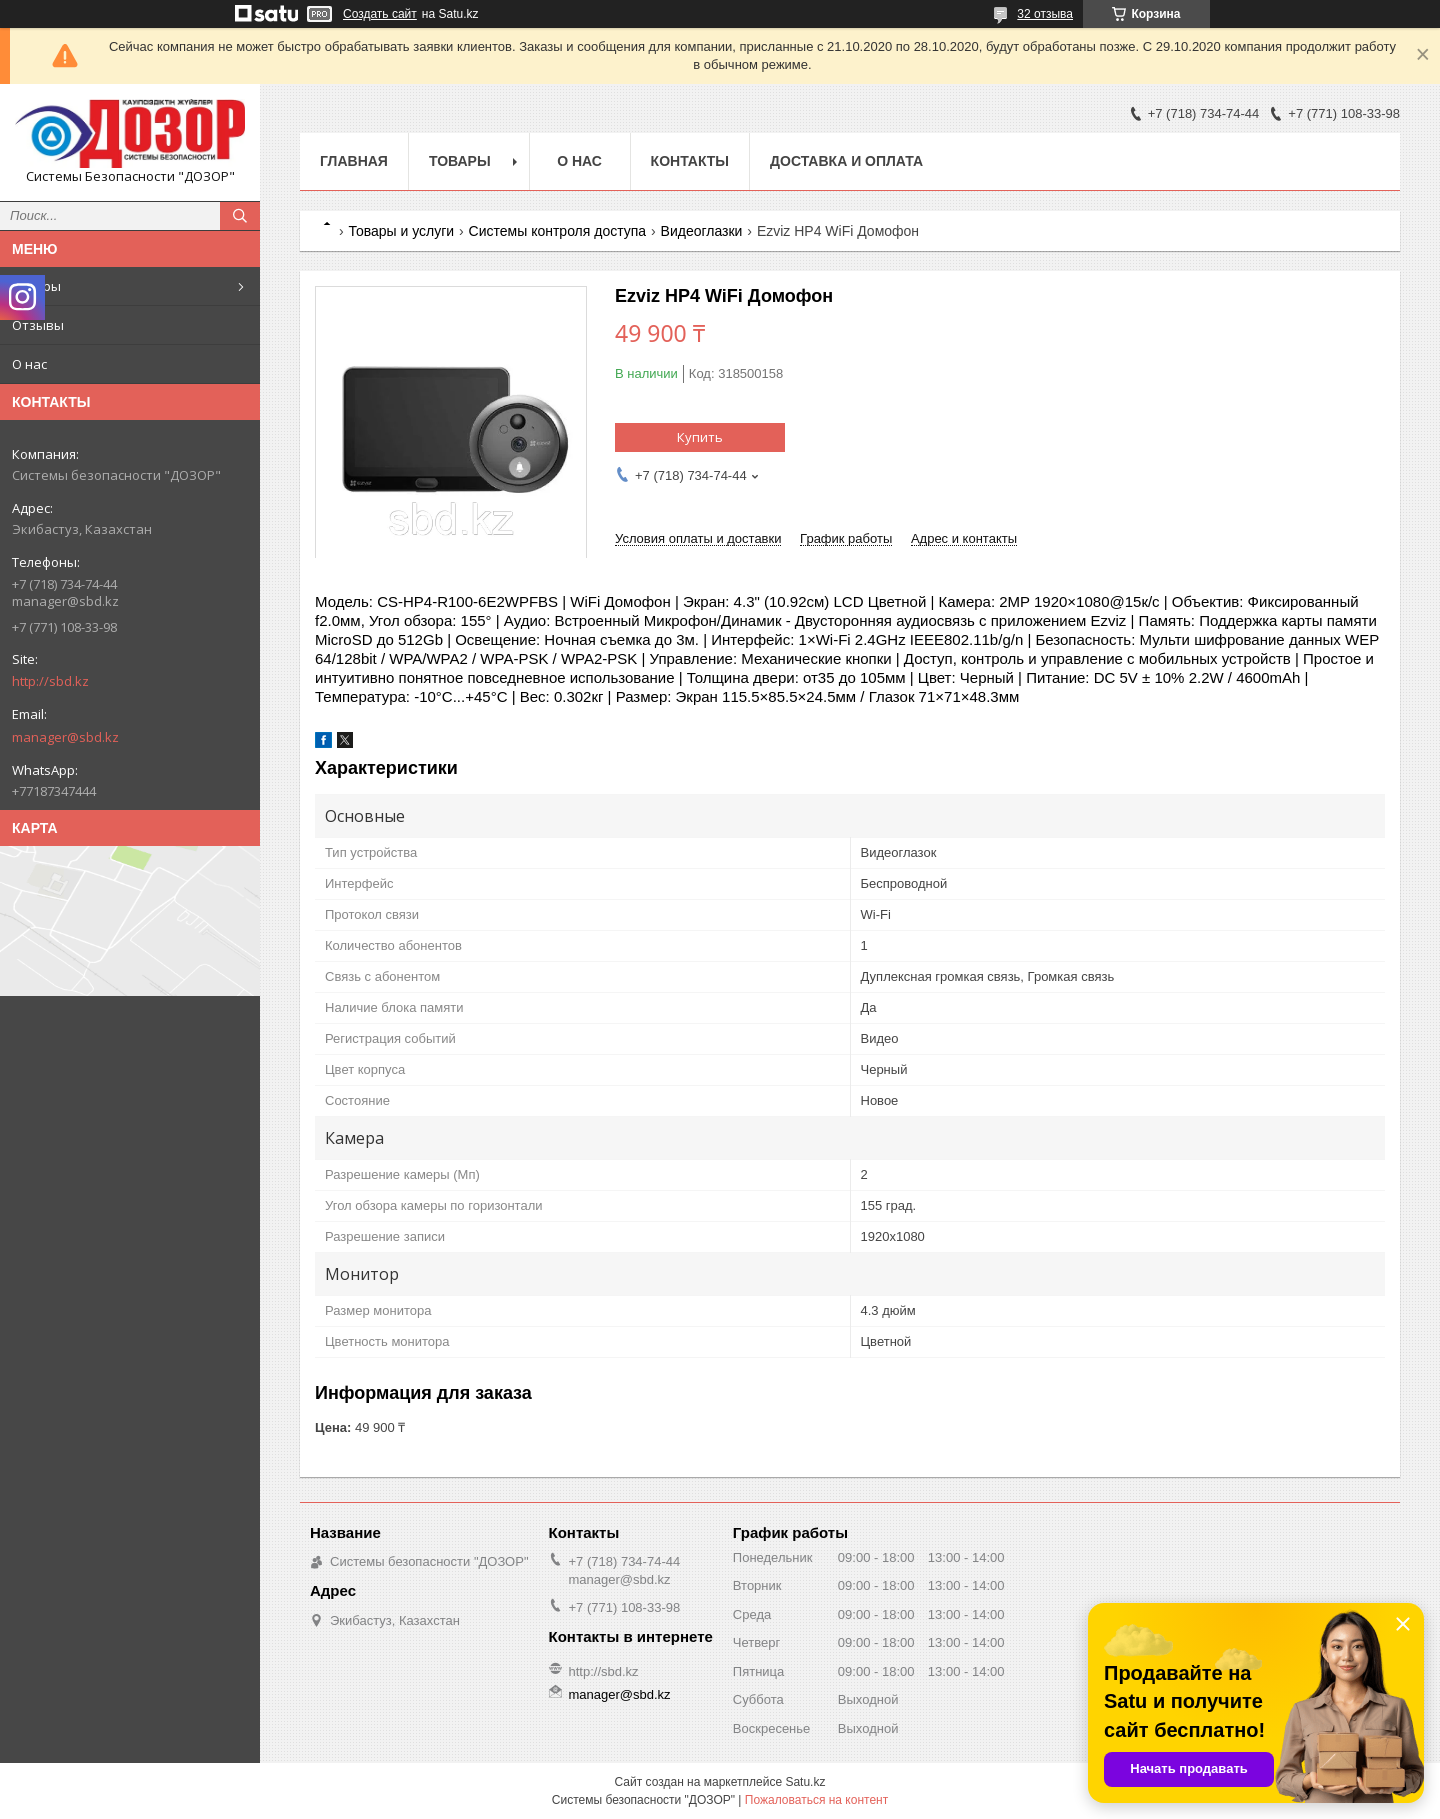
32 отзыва (1045, 14)
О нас (29, 364)
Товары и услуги (401, 231)
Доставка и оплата (846, 161)
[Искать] (240, 216)
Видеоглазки (702, 231)
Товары (36, 286)
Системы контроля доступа (558, 231)
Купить (700, 437)
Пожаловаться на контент (816, 1800)
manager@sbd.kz (65, 737)
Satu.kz (805, 1782)
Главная (354, 161)
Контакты (690, 161)
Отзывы (38, 325)
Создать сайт (380, 14)
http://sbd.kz (50, 681)
